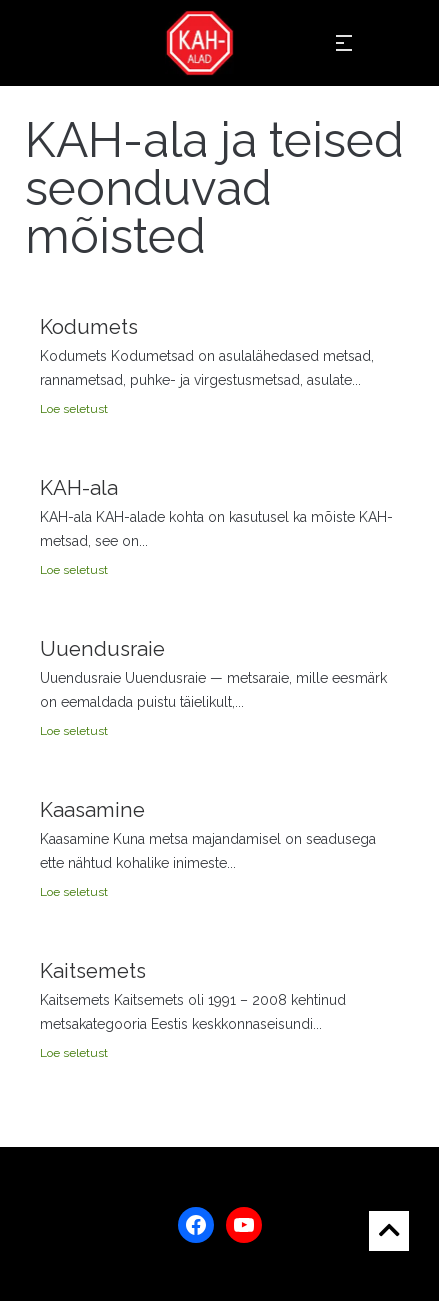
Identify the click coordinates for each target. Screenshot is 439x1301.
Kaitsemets (93, 971)
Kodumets (89, 327)
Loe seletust (74, 409)
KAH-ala (79, 488)
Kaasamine (92, 810)
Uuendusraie (102, 649)
